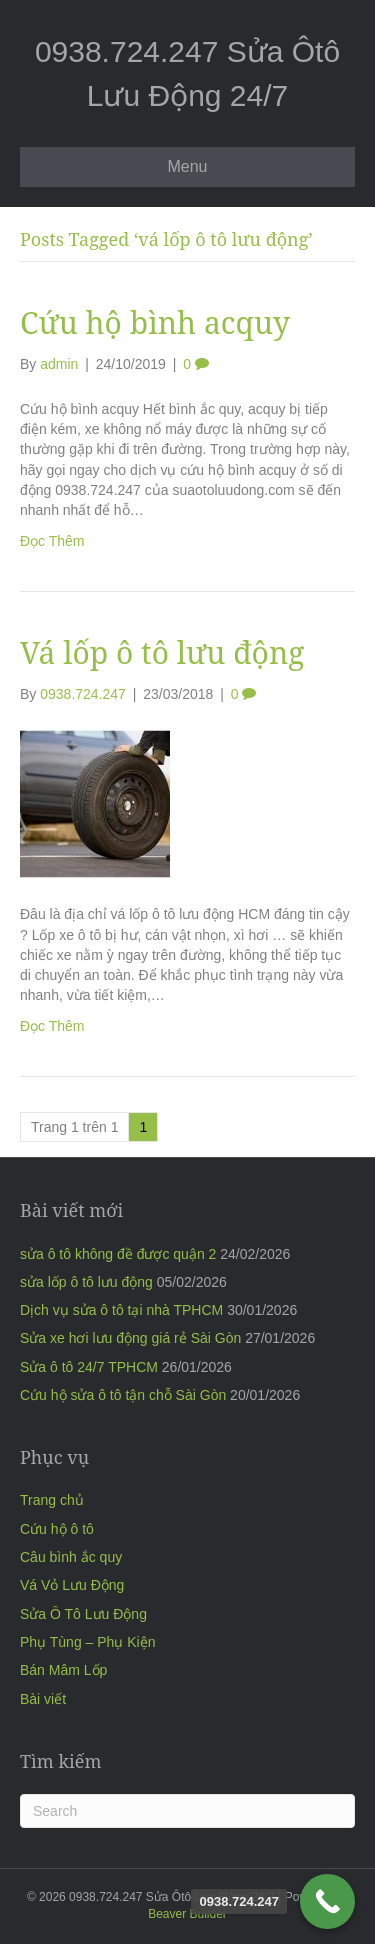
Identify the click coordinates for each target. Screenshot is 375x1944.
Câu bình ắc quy (71, 1557)
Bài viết (43, 1699)
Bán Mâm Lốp (63, 1670)
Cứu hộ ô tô (57, 1529)
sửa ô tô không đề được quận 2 (118, 1254)
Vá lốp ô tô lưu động (162, 652)
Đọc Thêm (52, 541)
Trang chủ (52, 1500)
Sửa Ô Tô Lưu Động (83, 1614)
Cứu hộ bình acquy (155, 322)
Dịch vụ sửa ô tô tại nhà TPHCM (121, 1310)
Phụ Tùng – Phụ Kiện (87, 1642)
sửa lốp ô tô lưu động (86, 1282)
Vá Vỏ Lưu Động (72, 1585)
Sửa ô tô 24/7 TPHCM (89, 1367)
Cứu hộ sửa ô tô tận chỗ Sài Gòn (123, 1395)
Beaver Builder (187, 1914)
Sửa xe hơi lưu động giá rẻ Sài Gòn (130, 1338)
